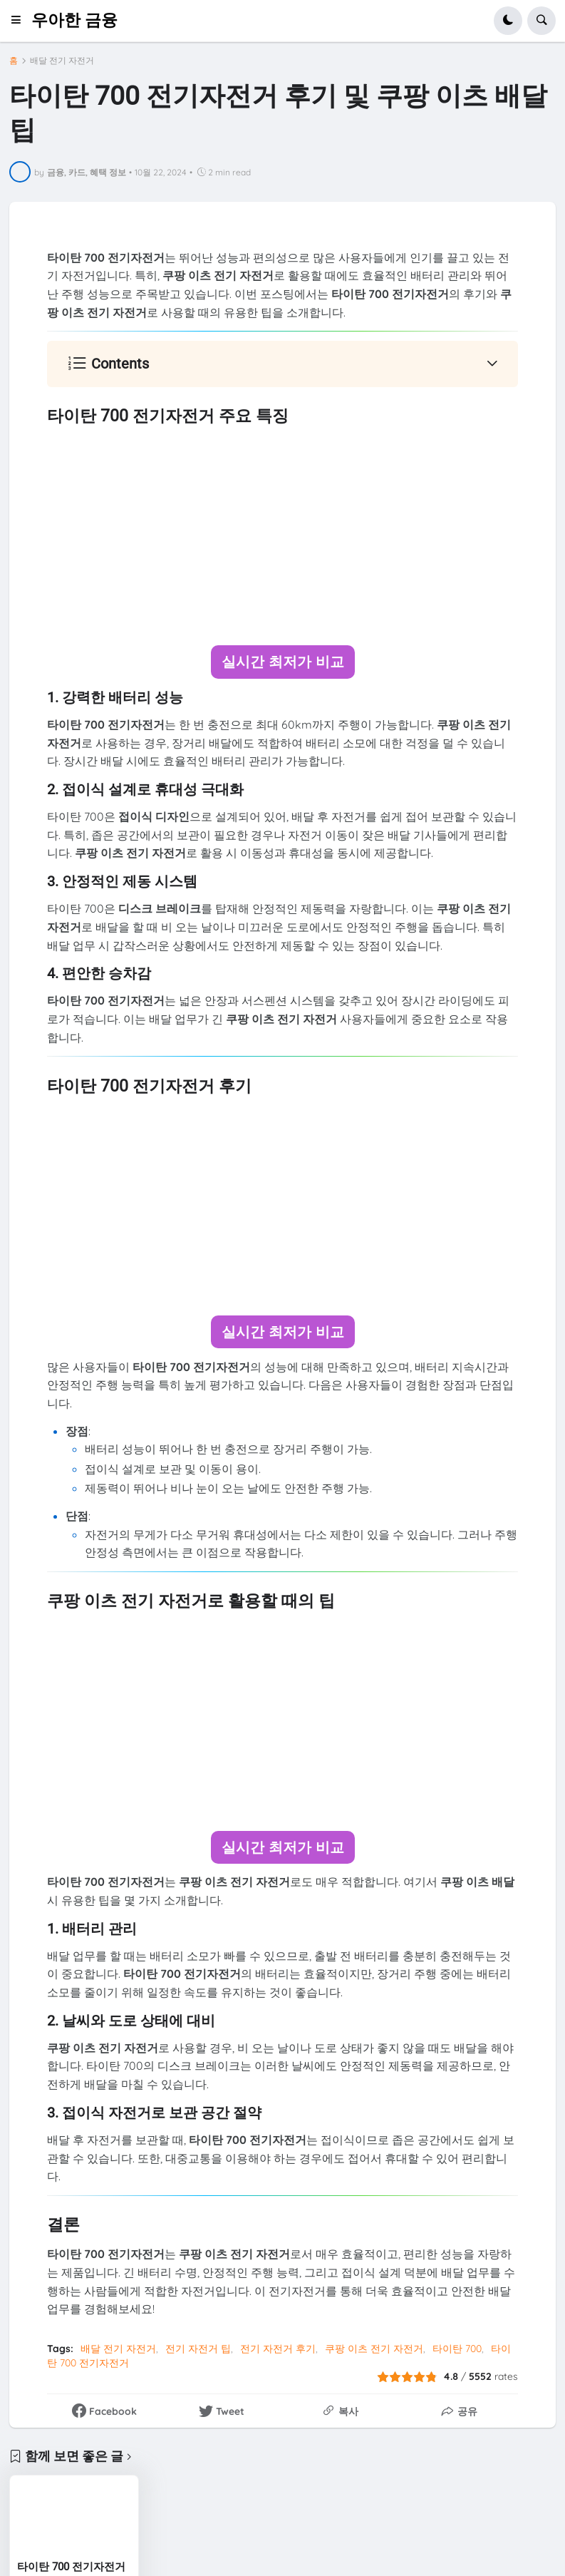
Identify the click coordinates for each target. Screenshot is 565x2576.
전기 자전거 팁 (198, 2347)
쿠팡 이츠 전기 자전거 (374, 2347)
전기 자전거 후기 (278, 2347)
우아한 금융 (74, 20)
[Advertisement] (282, 536)
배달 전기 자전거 (62, 60)
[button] (20, 20)
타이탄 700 (457, 2347)
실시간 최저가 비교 (283, 661)
